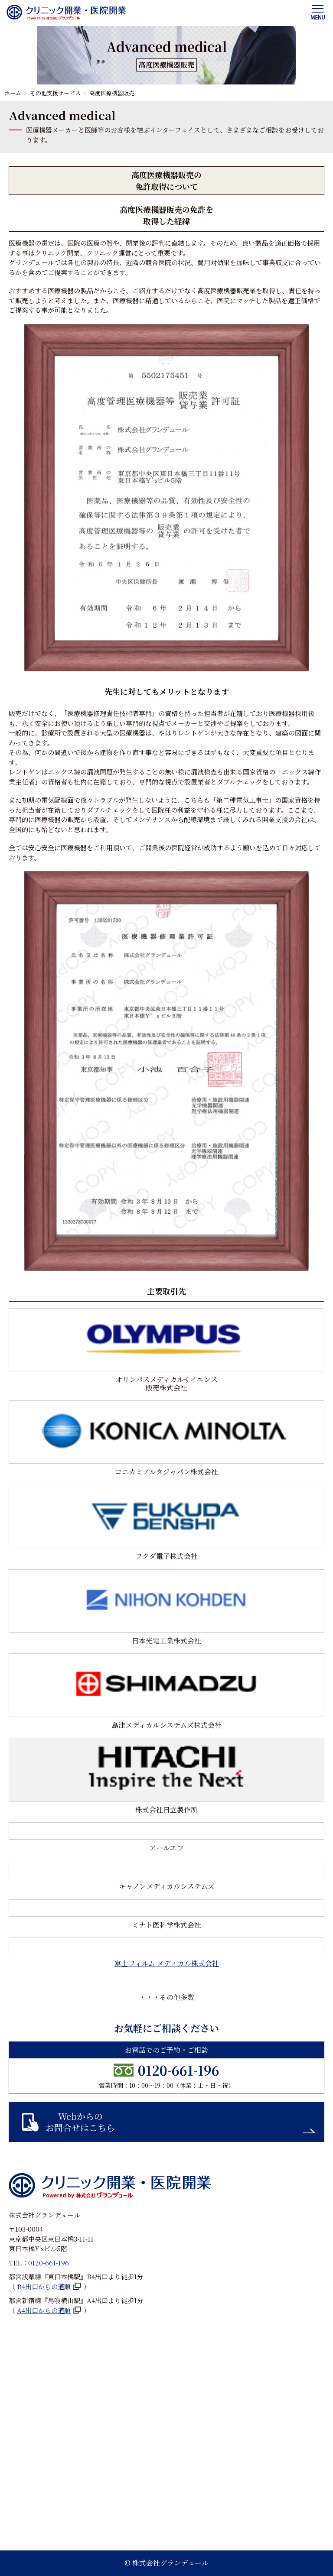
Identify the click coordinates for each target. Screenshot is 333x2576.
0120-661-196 (178, 2070)
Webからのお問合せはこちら (80, 2122)
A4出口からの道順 (44, 2310)
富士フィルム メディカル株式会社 (166, 1963)
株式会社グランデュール (170, 2563)
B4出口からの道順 (44, 2286)
